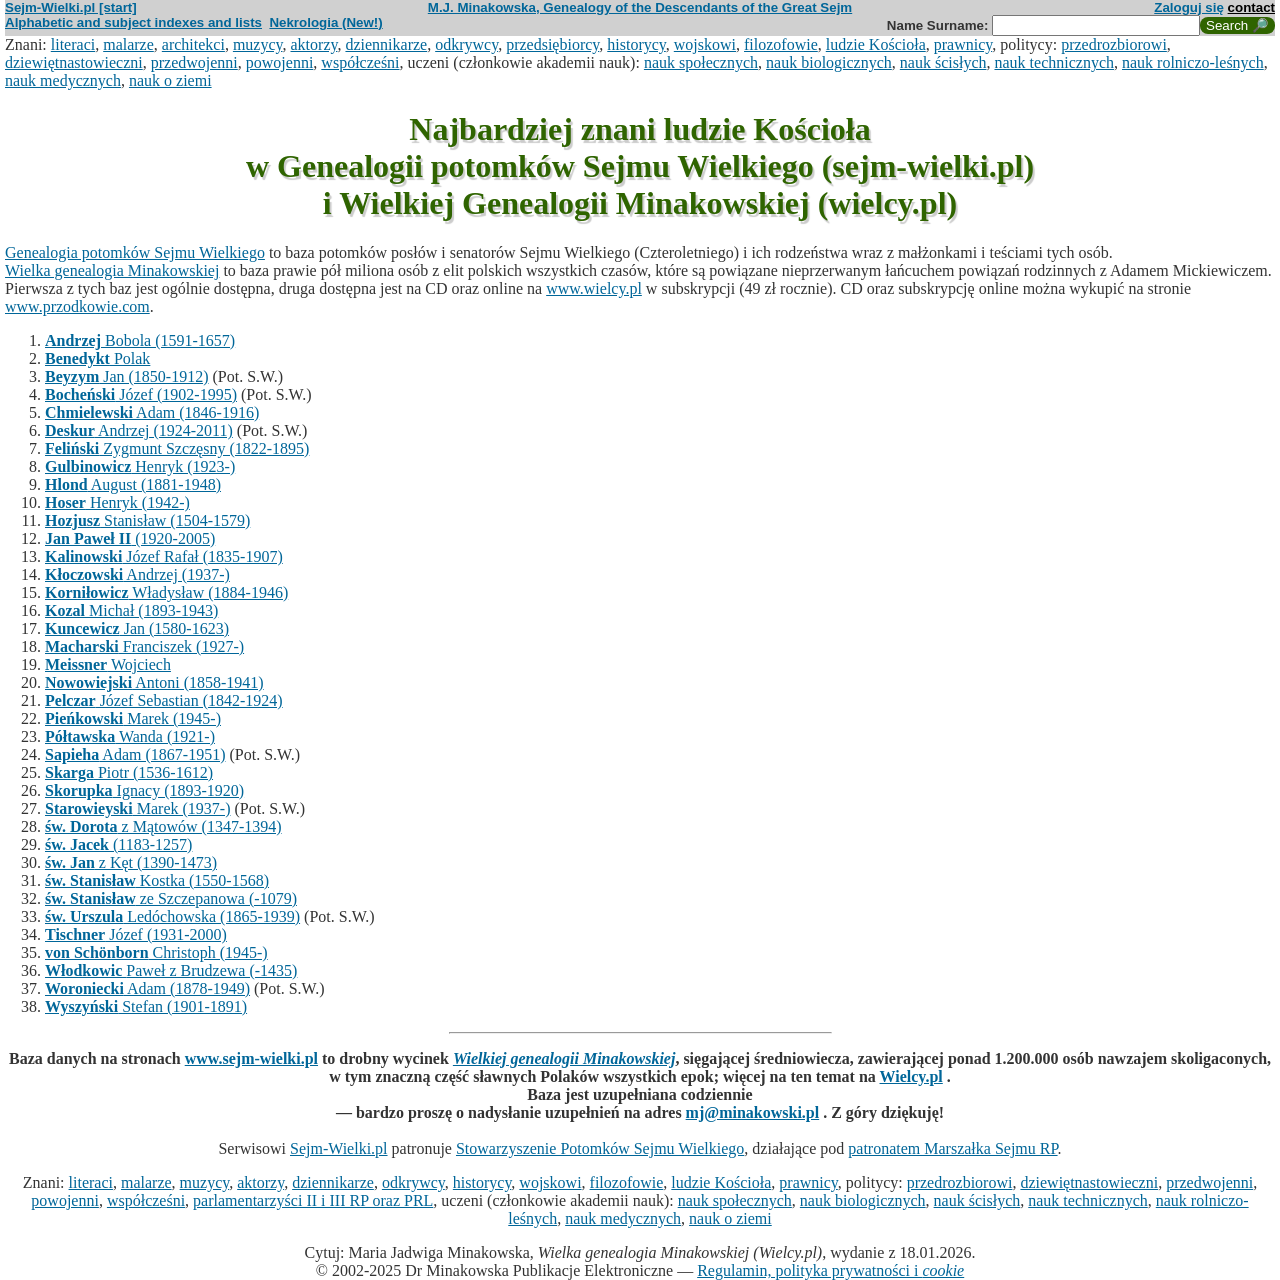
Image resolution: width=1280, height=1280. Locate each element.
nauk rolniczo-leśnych (1193, 62)
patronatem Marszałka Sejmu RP (952, 1148)
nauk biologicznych (829, 62)
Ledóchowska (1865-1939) (172, 916)
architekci (193, 44)
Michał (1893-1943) (131, 610)
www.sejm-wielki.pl (251, 1058)
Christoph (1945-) (156, 952)
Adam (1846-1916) (152, 412)
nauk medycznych (63, 80)
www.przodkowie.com (77, 306)
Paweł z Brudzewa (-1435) (171, 970)
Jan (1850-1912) (127, 376)
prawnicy (963, 44)
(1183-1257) (118, 844)
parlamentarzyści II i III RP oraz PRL (313, 1200)
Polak (97, 358)
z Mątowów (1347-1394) (163, 826)
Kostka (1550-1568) (157, 880)
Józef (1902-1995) (141, 394)
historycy (636, 44)
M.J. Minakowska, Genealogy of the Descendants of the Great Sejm (640, 7)
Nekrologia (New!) (325, 22)
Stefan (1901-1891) (146, 1006)
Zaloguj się (1189, 7)
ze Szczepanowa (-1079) (171, 898)
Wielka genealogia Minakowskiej (112, 270)
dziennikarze (386, 44)
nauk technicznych (1054, 62)
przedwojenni (194, 62)
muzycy (258, 44)
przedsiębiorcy (552, 44)
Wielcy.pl (911, 1076)
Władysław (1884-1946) (166, 592)
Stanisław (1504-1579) (147, 520)
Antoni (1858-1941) (154, 682)
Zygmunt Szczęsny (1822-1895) (177, 448)
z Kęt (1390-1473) (131, 862)
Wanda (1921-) (130, 736)
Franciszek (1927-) (144, 646)
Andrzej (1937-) (137, 574)
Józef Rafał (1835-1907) (164, 556)
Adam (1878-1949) (147, 988)
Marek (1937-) (137, 808)
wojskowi (705, 44)
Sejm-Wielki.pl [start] (71, 7)
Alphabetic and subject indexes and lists (133, 22)
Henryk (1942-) (117, 502)
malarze (128, 44)
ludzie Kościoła (876, 44)
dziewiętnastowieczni (74, 62)
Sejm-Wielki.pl (339, 1148)
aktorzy (314, 44)
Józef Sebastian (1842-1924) (164, 700)
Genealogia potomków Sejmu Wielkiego (135, 252)
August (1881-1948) (133, 484)
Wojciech (108, 664)
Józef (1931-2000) (136, 934)
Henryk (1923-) (140, 466)
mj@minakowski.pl (753, 1112)
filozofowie (781, 44)
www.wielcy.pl (594, 288)
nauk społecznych (701, 62)
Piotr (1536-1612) (129, 772)
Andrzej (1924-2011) (139, 430)
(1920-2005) (130, 538)
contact (1251, 7)
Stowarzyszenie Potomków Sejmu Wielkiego (600, 1148)
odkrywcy (466, 44)
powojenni (280, 62)
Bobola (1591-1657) (140, 340)
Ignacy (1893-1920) (144, 790)
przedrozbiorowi (1114, 44)
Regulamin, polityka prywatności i (830, 1270)
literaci (73, 44)
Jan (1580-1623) (137, 628)
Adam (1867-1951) (135, 754)
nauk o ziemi (170, 80)
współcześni (360, 62)
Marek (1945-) (133, 718)
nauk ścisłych (943, 62)
